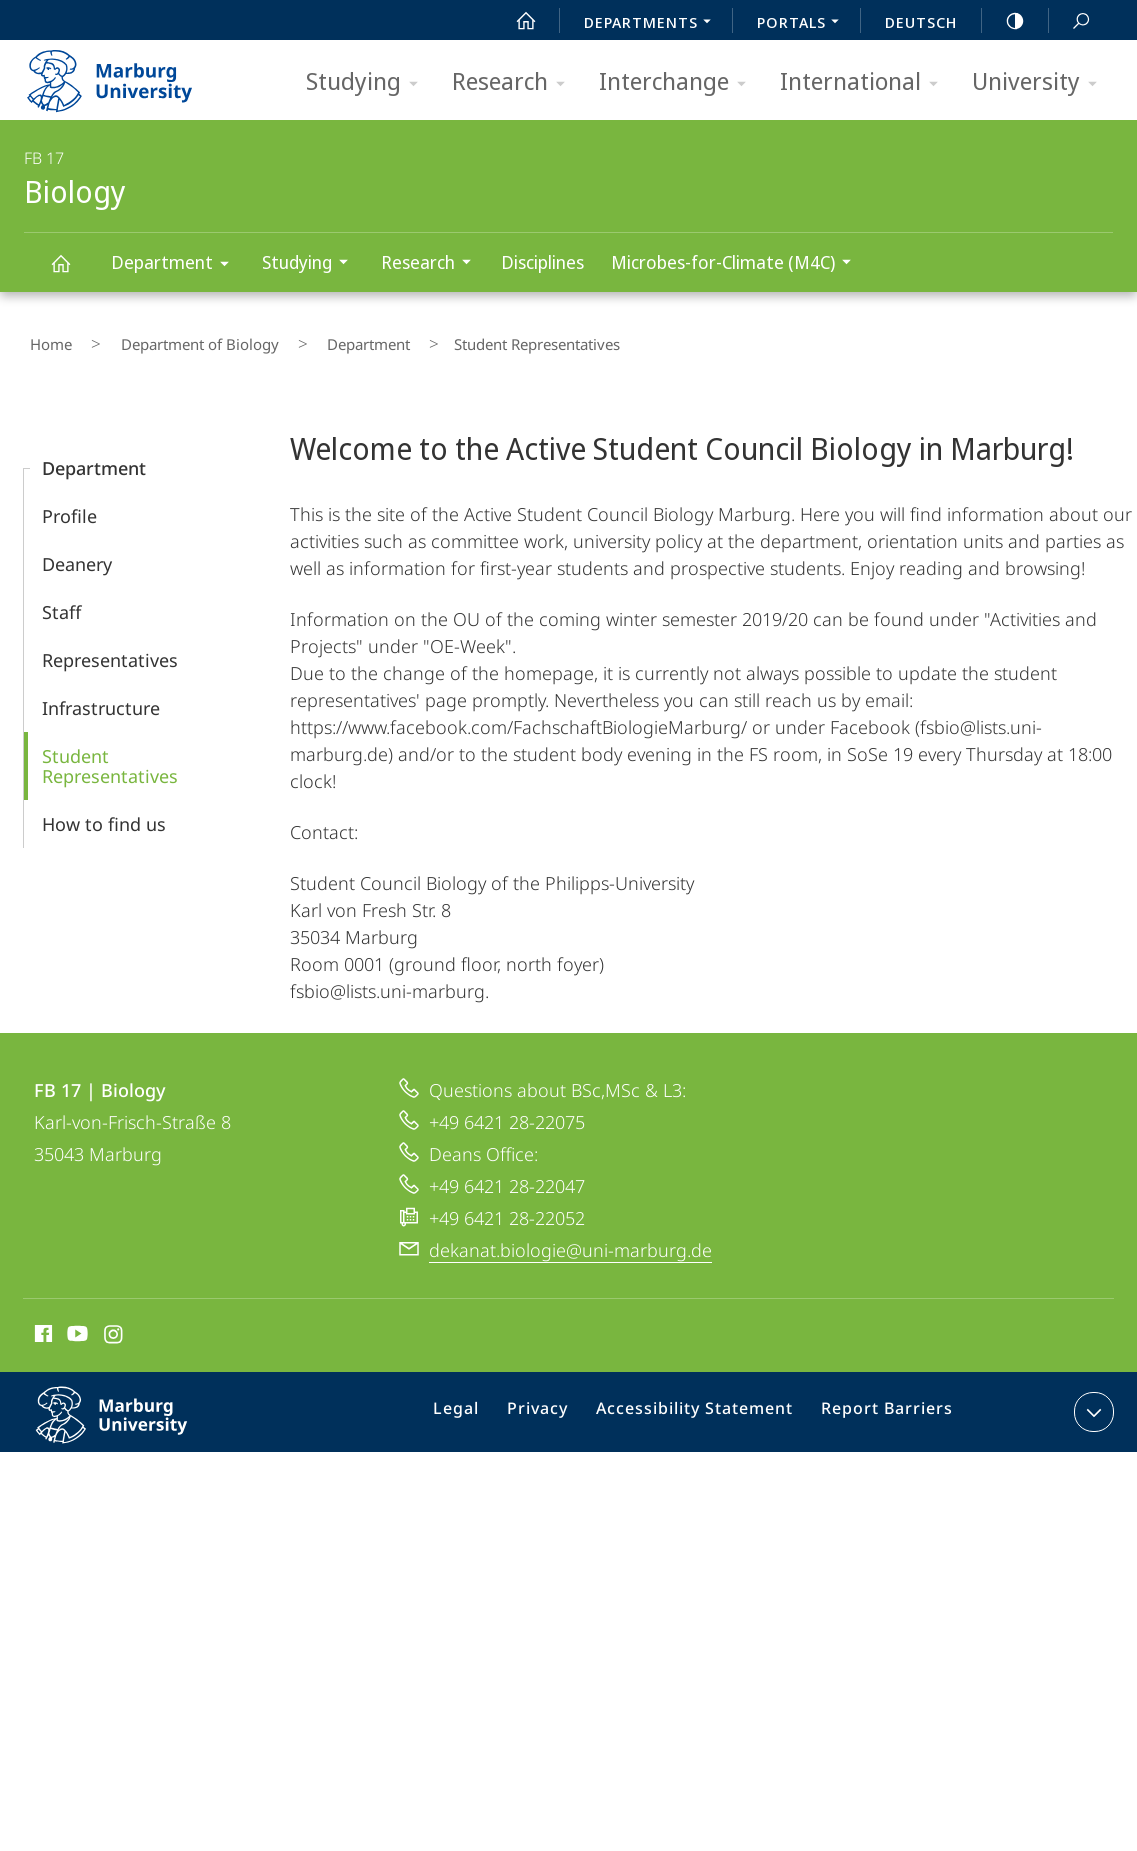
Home (45, 339)
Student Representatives (110, 754)
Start (515, 21)
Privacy (556, 1404)
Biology (72, 272)
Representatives (110, 648)
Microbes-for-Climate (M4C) (737, 264)
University (1041, 82)
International (865, 82)
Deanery (77, 552)
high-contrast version (1004, 21)
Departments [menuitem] (653, 24)
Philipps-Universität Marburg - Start (131, 74)
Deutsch (921, 22)
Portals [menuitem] (803, 24)
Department (176, 265)
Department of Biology (171, 339)
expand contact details (1091, 1400)
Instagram (114, 1325)
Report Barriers (881, 1404)
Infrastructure (101, 696)
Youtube (75, 1325)
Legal (482, 1404)
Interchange (679, 82)
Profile (69, 504)
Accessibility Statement (702, 1404)
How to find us (104, 812)
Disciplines (542, 262)
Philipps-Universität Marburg (133, 1419)
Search (1070, 21)
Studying (368, 82)
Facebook (41, 1325)
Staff (61, 600)
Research (515, 82)
